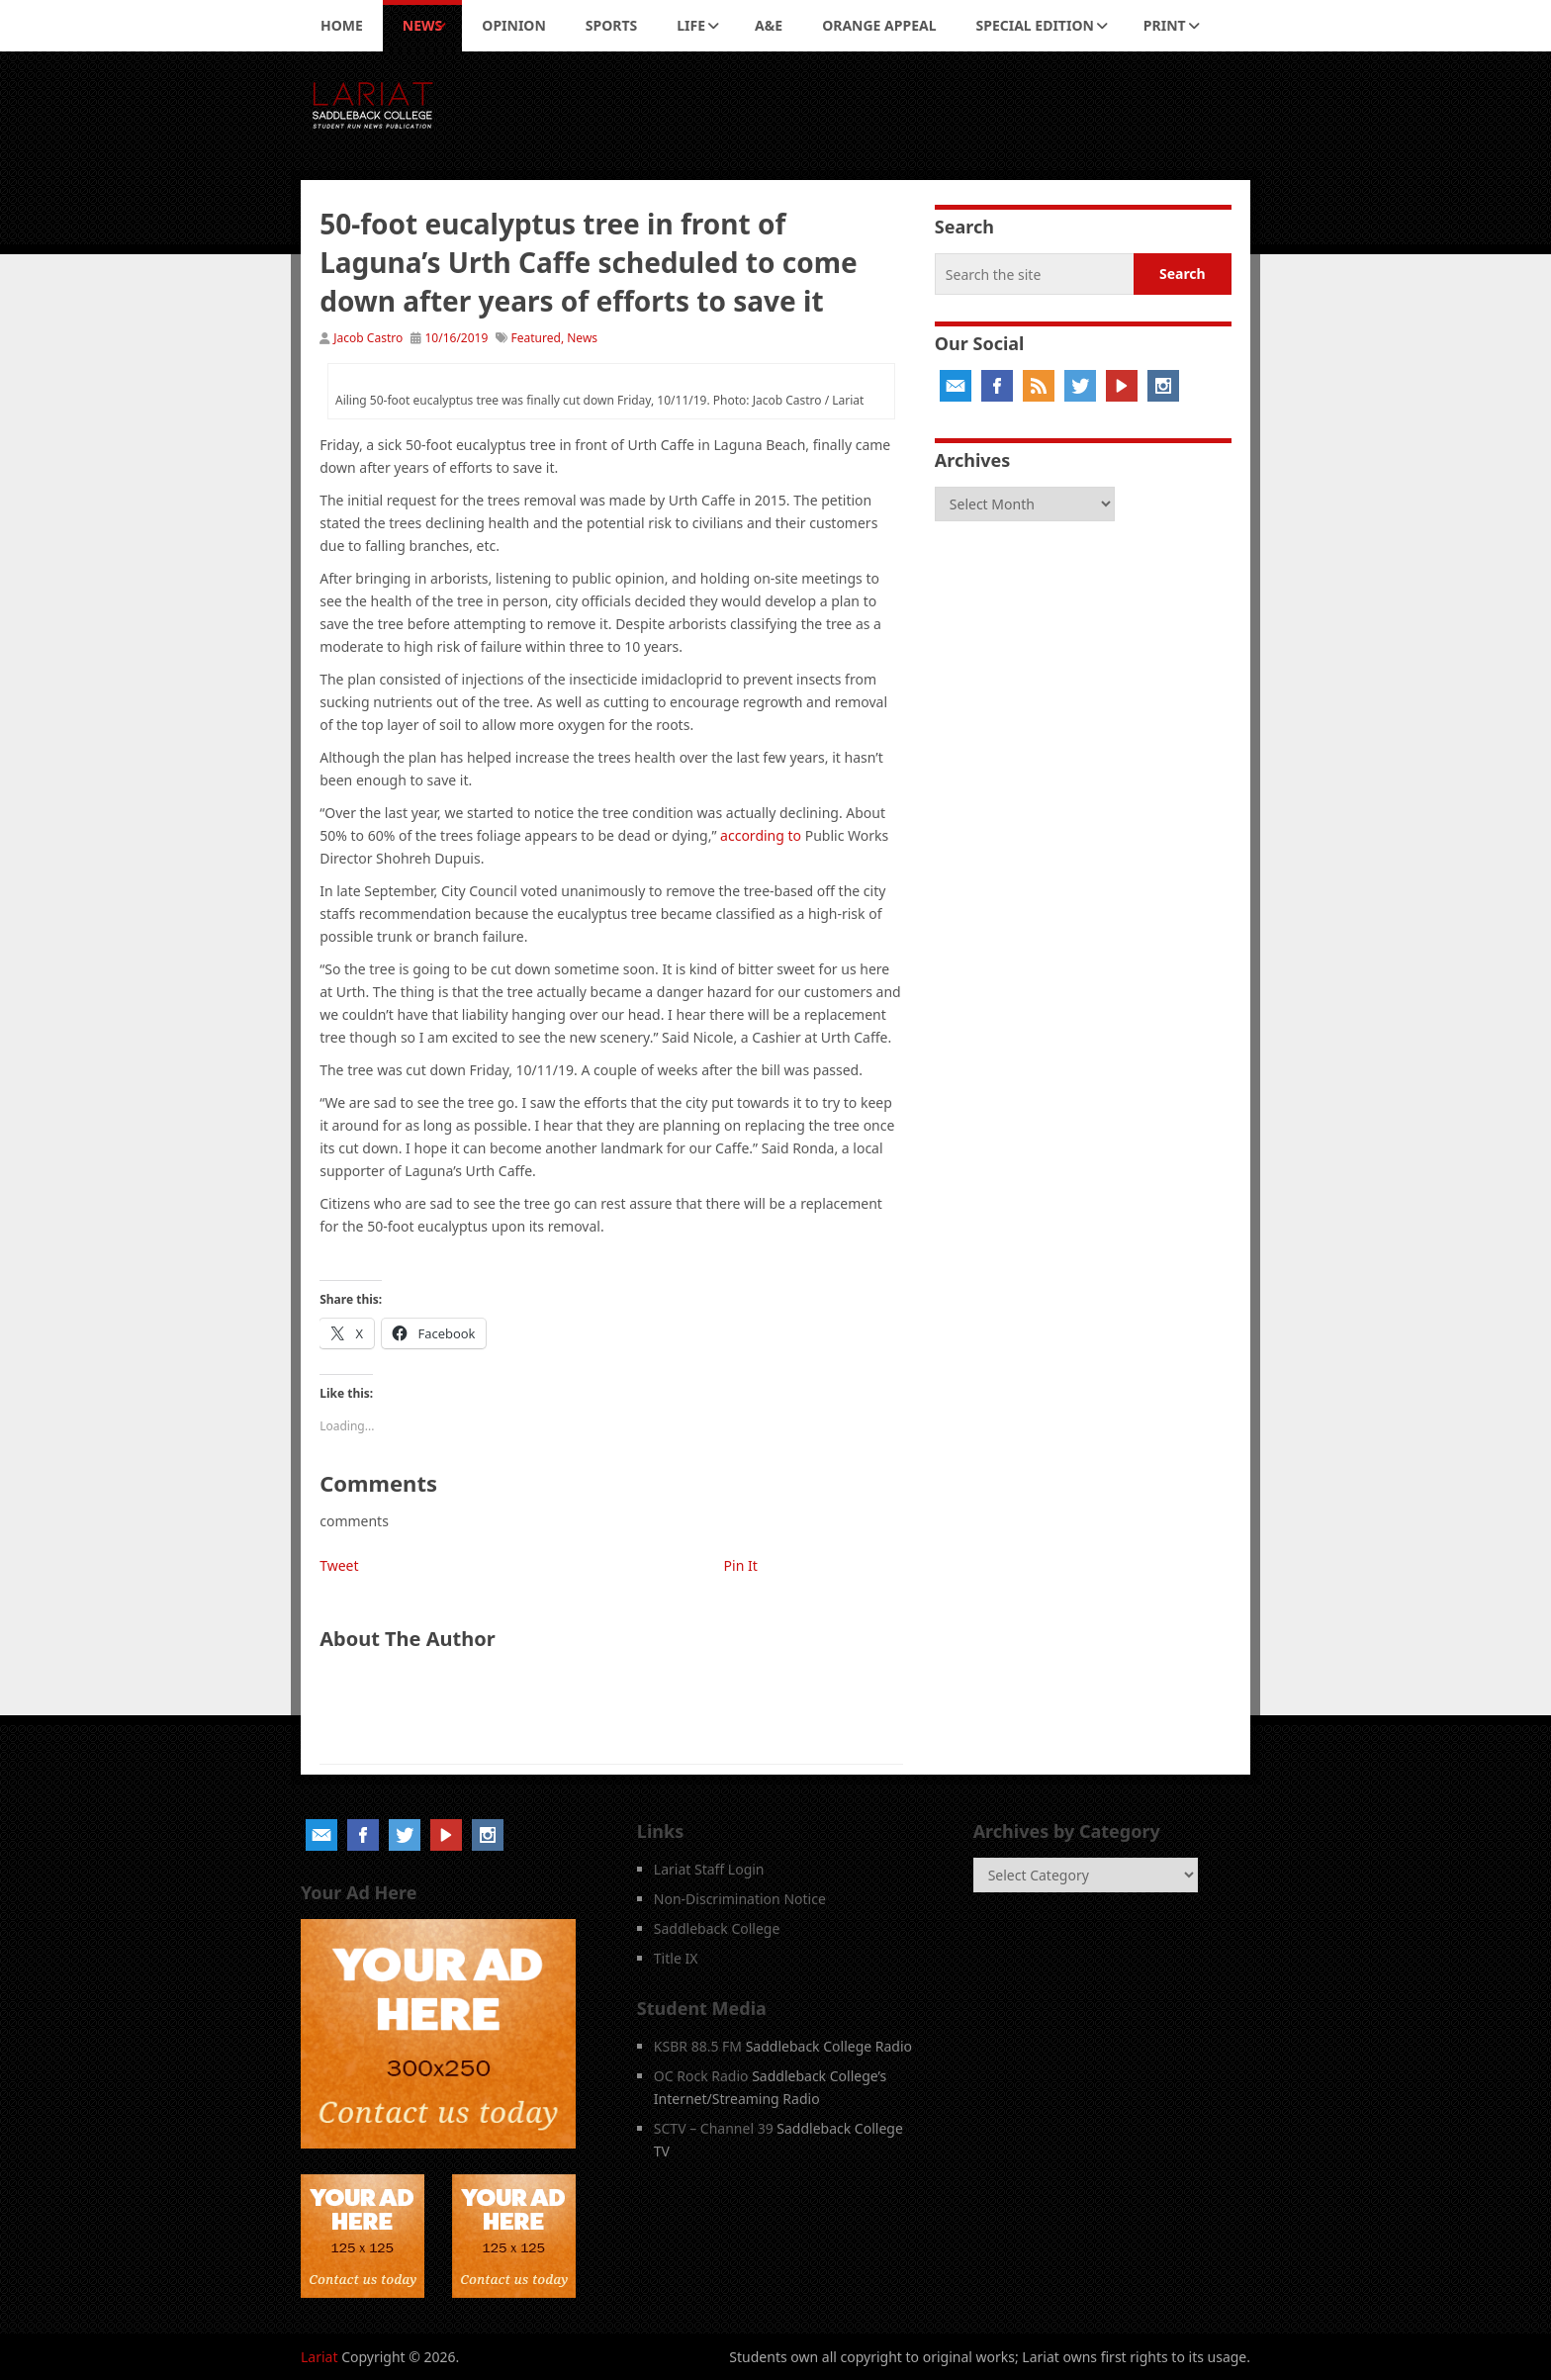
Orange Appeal (879, 25)
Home (341, 25)
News (422, 25)
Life (691, 25)
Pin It (741, 1565)
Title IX (676, 1958)
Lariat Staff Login (709, 1869)
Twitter (1080, 386)
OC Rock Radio (701, 2075)
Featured (536, 337)
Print (1164, 25)
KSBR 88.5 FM (698, 2046)
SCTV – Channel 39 (714, 2128)
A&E (768, 25)
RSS (1038, 386)
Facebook (997, 386)
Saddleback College (717, 1928)
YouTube (1122, 386)
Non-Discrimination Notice (740, 1898)
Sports (611, 25)
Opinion (514, 25)
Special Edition (1035, 25)
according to (760, 835)
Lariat (319, 2356)
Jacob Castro (368, 337)
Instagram (1163, 386)
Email (955, 386)
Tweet (338, 1565)
